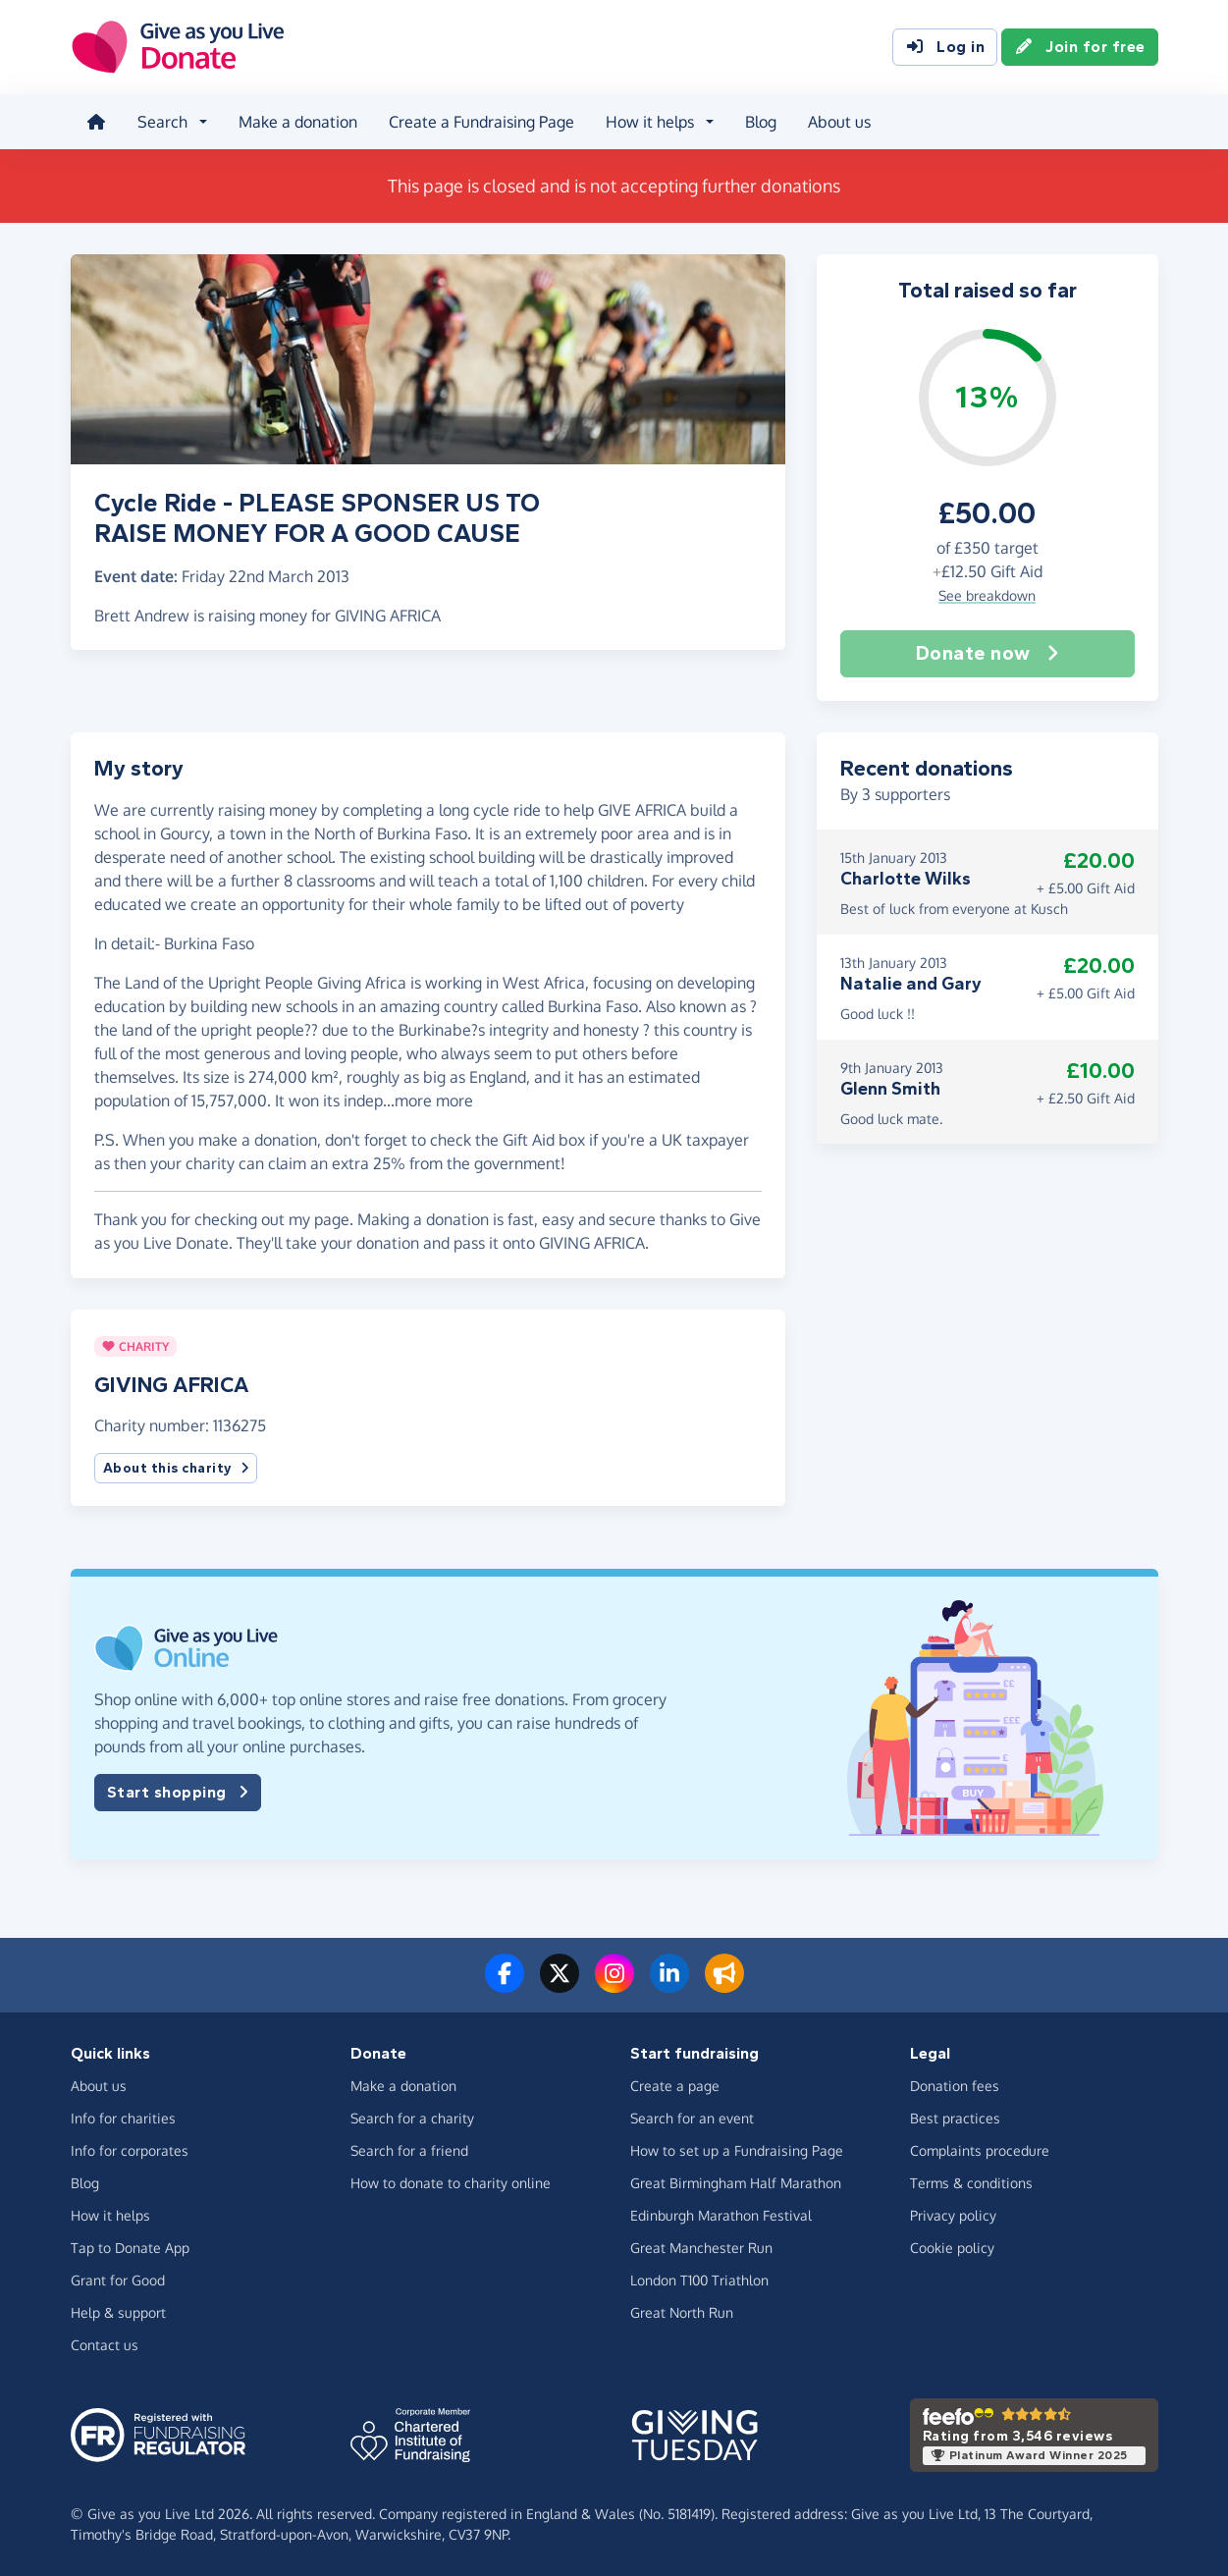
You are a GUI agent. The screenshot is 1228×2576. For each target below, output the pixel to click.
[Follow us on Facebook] (504, 1985)
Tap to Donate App (130, 2247)
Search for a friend (409, 2150)
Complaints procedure (979, 2150)
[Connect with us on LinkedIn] (669, 1985)
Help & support (118, 2312)
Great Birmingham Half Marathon (735, 2182)
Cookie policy (952, 2247)
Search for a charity (412, 2118)
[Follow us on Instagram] (614, 1985)
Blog (760, 122)
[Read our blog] (724, 1985)
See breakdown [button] (987, 595)
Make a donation (298, 122)
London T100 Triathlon (699, 2280)
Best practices (955, 2118)
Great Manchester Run (701, 2247)
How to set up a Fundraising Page (736, 2150)
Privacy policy (953, 2215)
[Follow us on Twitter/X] (559, 1985)
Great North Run (681, 2312)
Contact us (104, 2344)
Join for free (1080, 47)
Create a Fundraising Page (481, 122)
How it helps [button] (650, 122)
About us (839, 122)
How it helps (110, 2215)
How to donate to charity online (450, 2182)
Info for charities (123, 2118)
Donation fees (954, 2085)
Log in (945, 47)
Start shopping (177, 1792)
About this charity (176, 1468)
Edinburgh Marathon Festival (721, 2215)
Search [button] (162, 122)
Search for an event (692, 2118)
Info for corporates (129, 2150)
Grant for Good (118, 2280)
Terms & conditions (971, 2182)
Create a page (675, 2085)
